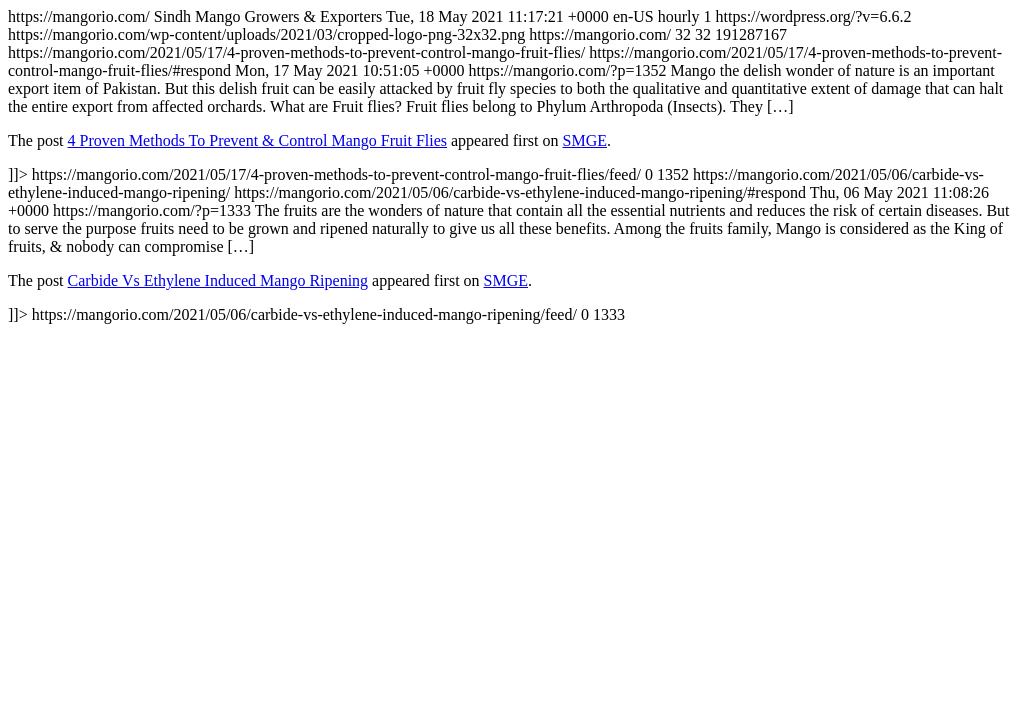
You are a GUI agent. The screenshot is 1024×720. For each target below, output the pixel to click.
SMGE (585, 140)
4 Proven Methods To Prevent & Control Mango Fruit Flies (257, 140)
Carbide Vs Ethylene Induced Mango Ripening (218, 280)
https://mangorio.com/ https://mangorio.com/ (512, 165)
